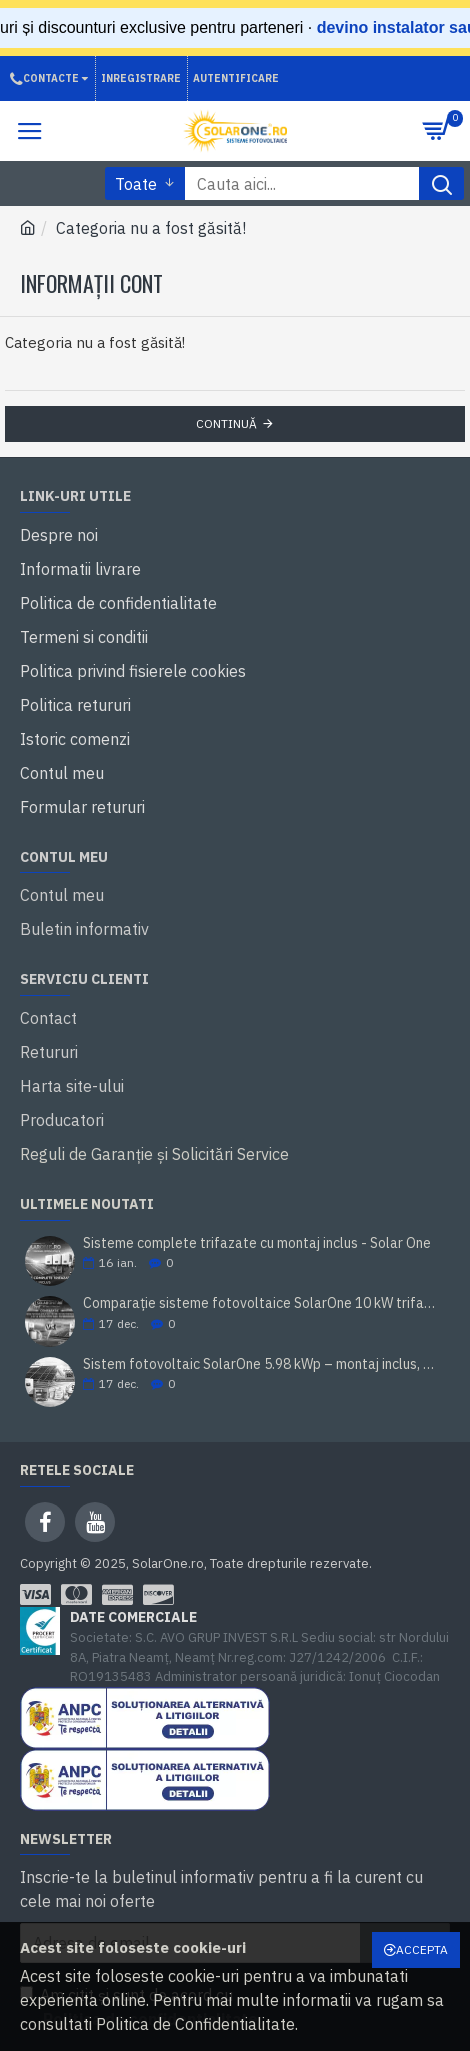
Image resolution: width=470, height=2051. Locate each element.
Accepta (422, 1949)
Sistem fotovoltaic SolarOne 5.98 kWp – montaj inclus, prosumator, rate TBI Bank (260, 1364)
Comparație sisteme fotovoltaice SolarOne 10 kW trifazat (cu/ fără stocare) (260, 1303)
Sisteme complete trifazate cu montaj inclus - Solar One (257, 1243)
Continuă (226, 423)
